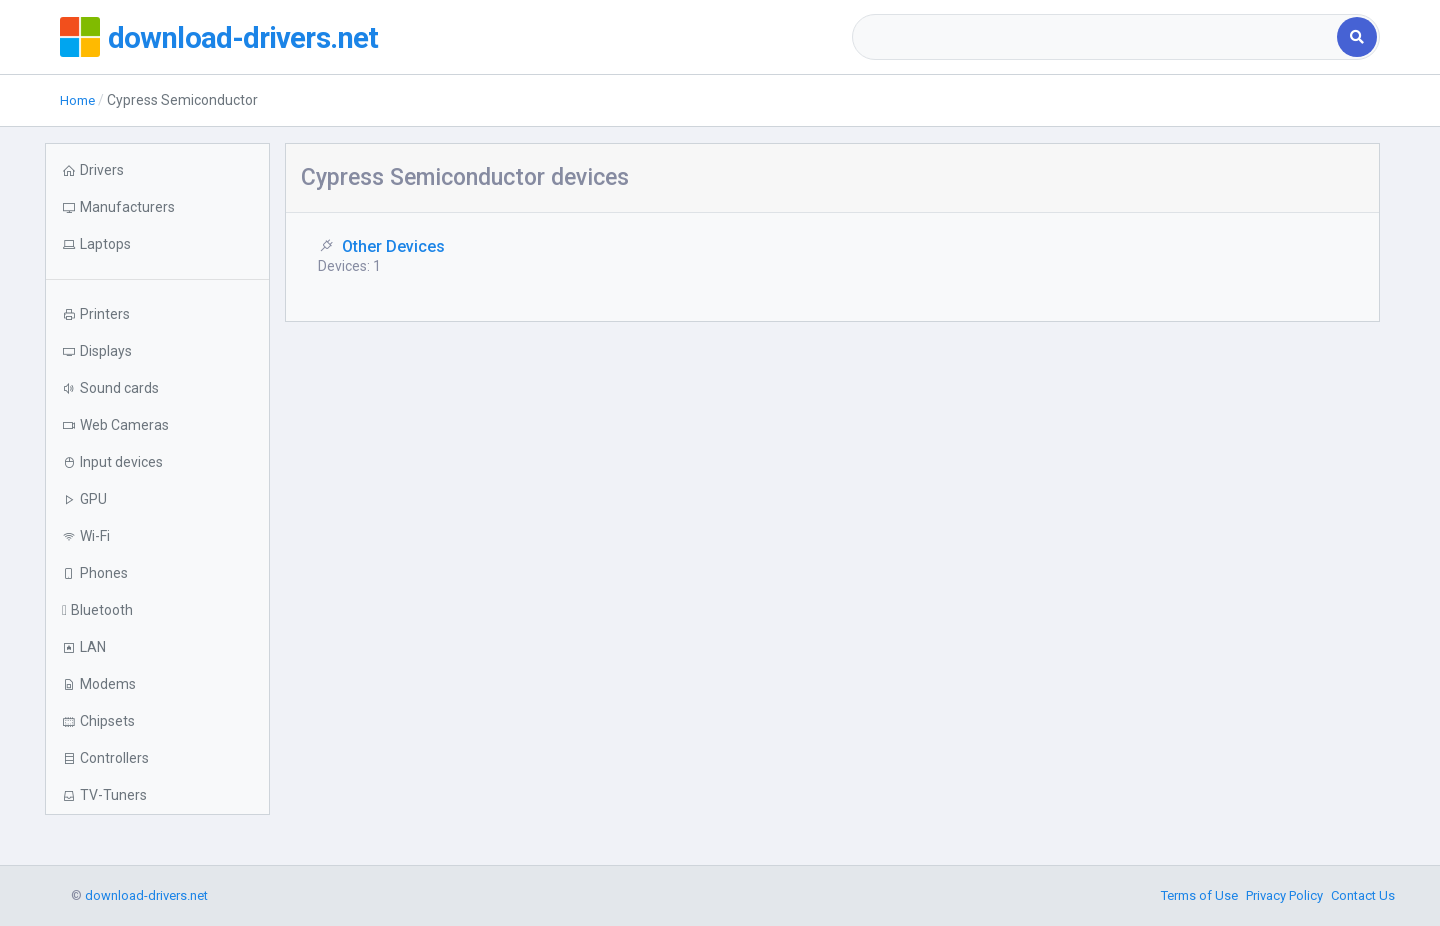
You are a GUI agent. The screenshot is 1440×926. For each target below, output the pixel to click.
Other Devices (393, 246)
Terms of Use (1199, 895)
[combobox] (1096, 37)
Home (79, 100)
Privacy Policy (1284, 895)
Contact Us (1363, 895)
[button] (157, 244)
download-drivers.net (258, 37)
